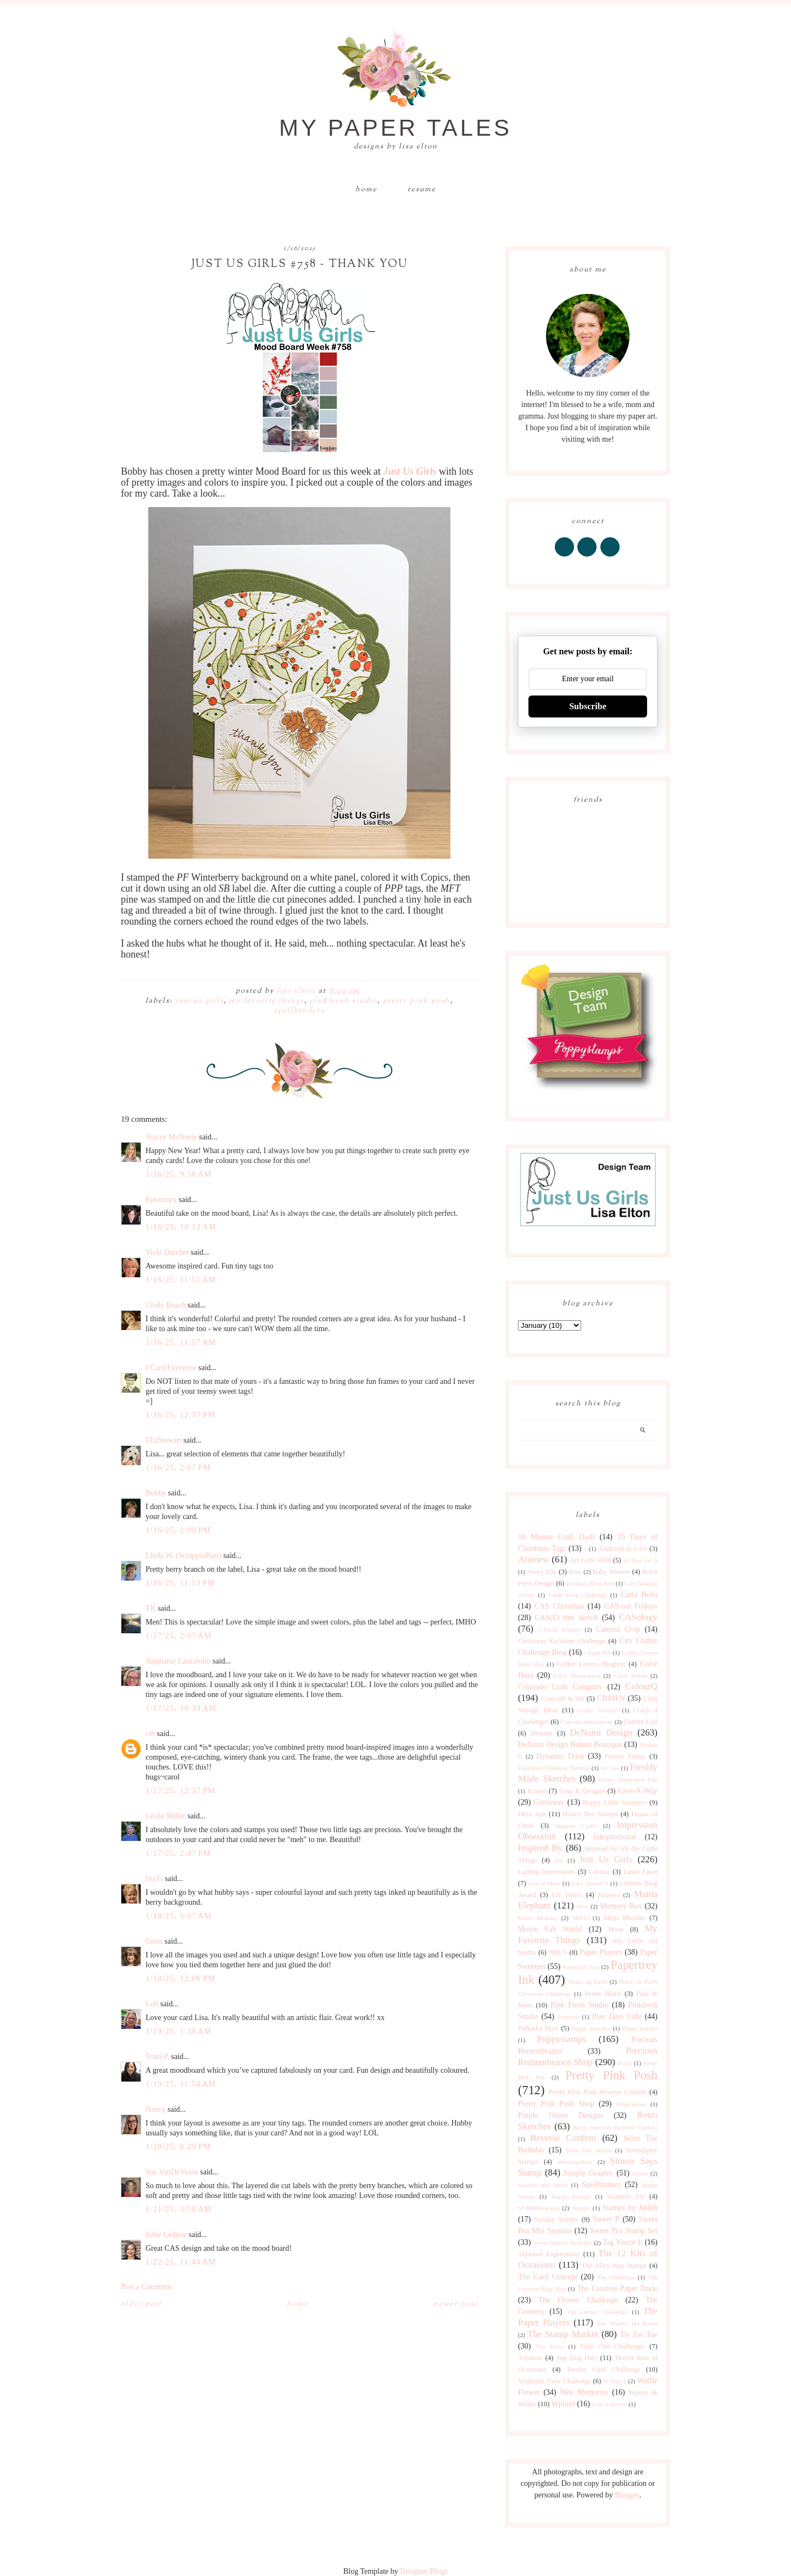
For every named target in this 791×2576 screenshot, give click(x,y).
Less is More (544, 1883)
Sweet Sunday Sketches (562, 2242)
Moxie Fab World (550, 1929)
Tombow (530, 2358)
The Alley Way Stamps (614, 2265)
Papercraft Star (580, 1966)
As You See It (640, 1560)
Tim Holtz (550, 2346)
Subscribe (587, 706)
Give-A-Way (638, 1791)
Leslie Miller (166, 1816)
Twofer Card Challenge (603, 2369)
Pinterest (568, 2016)
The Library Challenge (597, 2311)
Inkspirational (614, 1837)
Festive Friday (625, 1756)
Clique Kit (597, 1652)
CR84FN (611, 1698)
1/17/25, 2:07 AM (179, 1636)
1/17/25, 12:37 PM (180, 1791)
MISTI (580, 1918)
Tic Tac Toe (639, 2334)
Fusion (536, 1791)
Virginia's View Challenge (554, 2381)
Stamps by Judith (630, 2208)
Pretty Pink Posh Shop (556, 2104)
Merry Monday (538, 1918)
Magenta (609, 1894)
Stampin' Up (626, 2196)
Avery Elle (541, 1572)
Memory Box (621, 1906)
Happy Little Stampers (615, 1802)
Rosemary (161, 1199)
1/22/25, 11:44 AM (181, 2262)
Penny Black (602, 1994)
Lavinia (599, 1872)
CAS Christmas (559, 1606)
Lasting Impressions (546, 1872)
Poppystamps (561, 2039)
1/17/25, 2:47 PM (178, 1853)
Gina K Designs (582, 1791)
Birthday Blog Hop (590, 1583)
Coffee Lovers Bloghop (591, 1664)
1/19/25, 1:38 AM (179, 2031)
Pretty (624, 2063)
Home (366, 189)
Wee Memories (584, 2392)
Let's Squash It (589, 1883)
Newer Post (455, 2304)
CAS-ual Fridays (631, 1606)
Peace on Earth (588, 1981)
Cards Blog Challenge (578, 1595)
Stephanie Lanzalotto (178, 1661)
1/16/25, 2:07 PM (178, 1468)
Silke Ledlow (166, 2234)
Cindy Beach (166, 1305)
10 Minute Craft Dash (556, 1537)
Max (582, 1906)
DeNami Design (601, 1732)
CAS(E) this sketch (566, 1618)
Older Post (141, 2304)
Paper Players (601, 1952)
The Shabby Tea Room (627, 2323)
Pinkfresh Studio (343, 1001)
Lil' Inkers (567, 1895)
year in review (609, 2404)
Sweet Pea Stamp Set (624, 2231)
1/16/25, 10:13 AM (181, 1227)
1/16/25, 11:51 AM (181, 1280)
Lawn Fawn (640, 1872)
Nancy (156, 2109)
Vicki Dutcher (167, 1252)
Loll (152, 2004)
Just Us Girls (199, 1001)
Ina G (154, 1878)
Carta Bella (639, 1594)
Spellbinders (299, 1011)
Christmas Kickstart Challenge (561, 1641)
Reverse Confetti (563, 2138)
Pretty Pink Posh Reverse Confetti (598, 2092)
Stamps (581, 2208)
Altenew (533, 1559)
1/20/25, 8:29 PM (178, 2147)
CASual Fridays (559, 1629)
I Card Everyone (171, 1368)
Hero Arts (532, 1814)
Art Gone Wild (590, 1560)
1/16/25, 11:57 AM (181, 1342)
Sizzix (640, 2173)
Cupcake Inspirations (587, 1721)
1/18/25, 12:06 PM (180, 1978)
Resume (422, 189)
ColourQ (641, 1686)
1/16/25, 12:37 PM (180, 1415)
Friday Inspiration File (628, 1779)
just (558, 1860)
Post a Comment (146, 2287)
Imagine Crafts (576, 1825)
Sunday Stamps (556, 2219)
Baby (575, 1571)
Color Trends (630, 1675)
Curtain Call (640, 1722)
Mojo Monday (624, 1918)
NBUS (558, 1952)
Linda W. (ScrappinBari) (183, 1555)
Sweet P (606, 2219)
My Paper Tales (395, 128)
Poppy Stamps (640, 2028)
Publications (631, 2104)
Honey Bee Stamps (590, 1814)
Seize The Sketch (588, 2150)
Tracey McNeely (171, 1137)
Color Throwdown (577, 1675)
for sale (609, 1768)
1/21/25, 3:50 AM (179, 2209)
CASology (638, 1617)
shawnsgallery (575, 2161)
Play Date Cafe (617, 2016)
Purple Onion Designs (560, 2115)
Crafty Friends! (598, 1710)
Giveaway (549, 1802)
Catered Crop (618, 1629)
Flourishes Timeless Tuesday (553, 1768)
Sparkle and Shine (542, 2185)
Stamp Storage (571, 2196)
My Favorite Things (266, 1001)
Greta (154, 1941)
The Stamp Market (562, 2334)
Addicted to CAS (622, 1549)
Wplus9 (564, 2404)
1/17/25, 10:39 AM (181, 1708)
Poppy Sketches (591, 2028)
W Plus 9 (614, 2381)
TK (151, 1608)
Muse (615, 1929)
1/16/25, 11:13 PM (180, 1583)
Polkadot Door (538, 2028)
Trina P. (157, 2056)
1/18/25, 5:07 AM (179, 1916)
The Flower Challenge (578, 2300)
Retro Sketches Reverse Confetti (615, 2127)
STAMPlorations (539, 2208)
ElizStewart (163, 1440)
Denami (542, 1733)
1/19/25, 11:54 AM (181, 2084)
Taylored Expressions (549, 2254)
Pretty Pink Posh (416, 1001)
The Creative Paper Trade (617, 2288)
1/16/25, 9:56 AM (179, 1174)
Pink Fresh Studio (579, 2005)
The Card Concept (547, 2277)
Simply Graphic (589, 2173)
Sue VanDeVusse (172, 2172)
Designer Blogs (424, 2571)
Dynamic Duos (560, 1756)
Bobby (156, 1493)
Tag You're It (623, 2242)
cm (150, 1733)
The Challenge (615, 2277)
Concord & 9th (562, 1699)
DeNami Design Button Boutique (570, 1744)
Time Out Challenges (612, 2346)
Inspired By (540, 1848)
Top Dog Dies (577, 2358)
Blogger (627, 2495)
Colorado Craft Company (560, 1687)
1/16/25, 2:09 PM (178, 1530)
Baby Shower (612, 1572)
